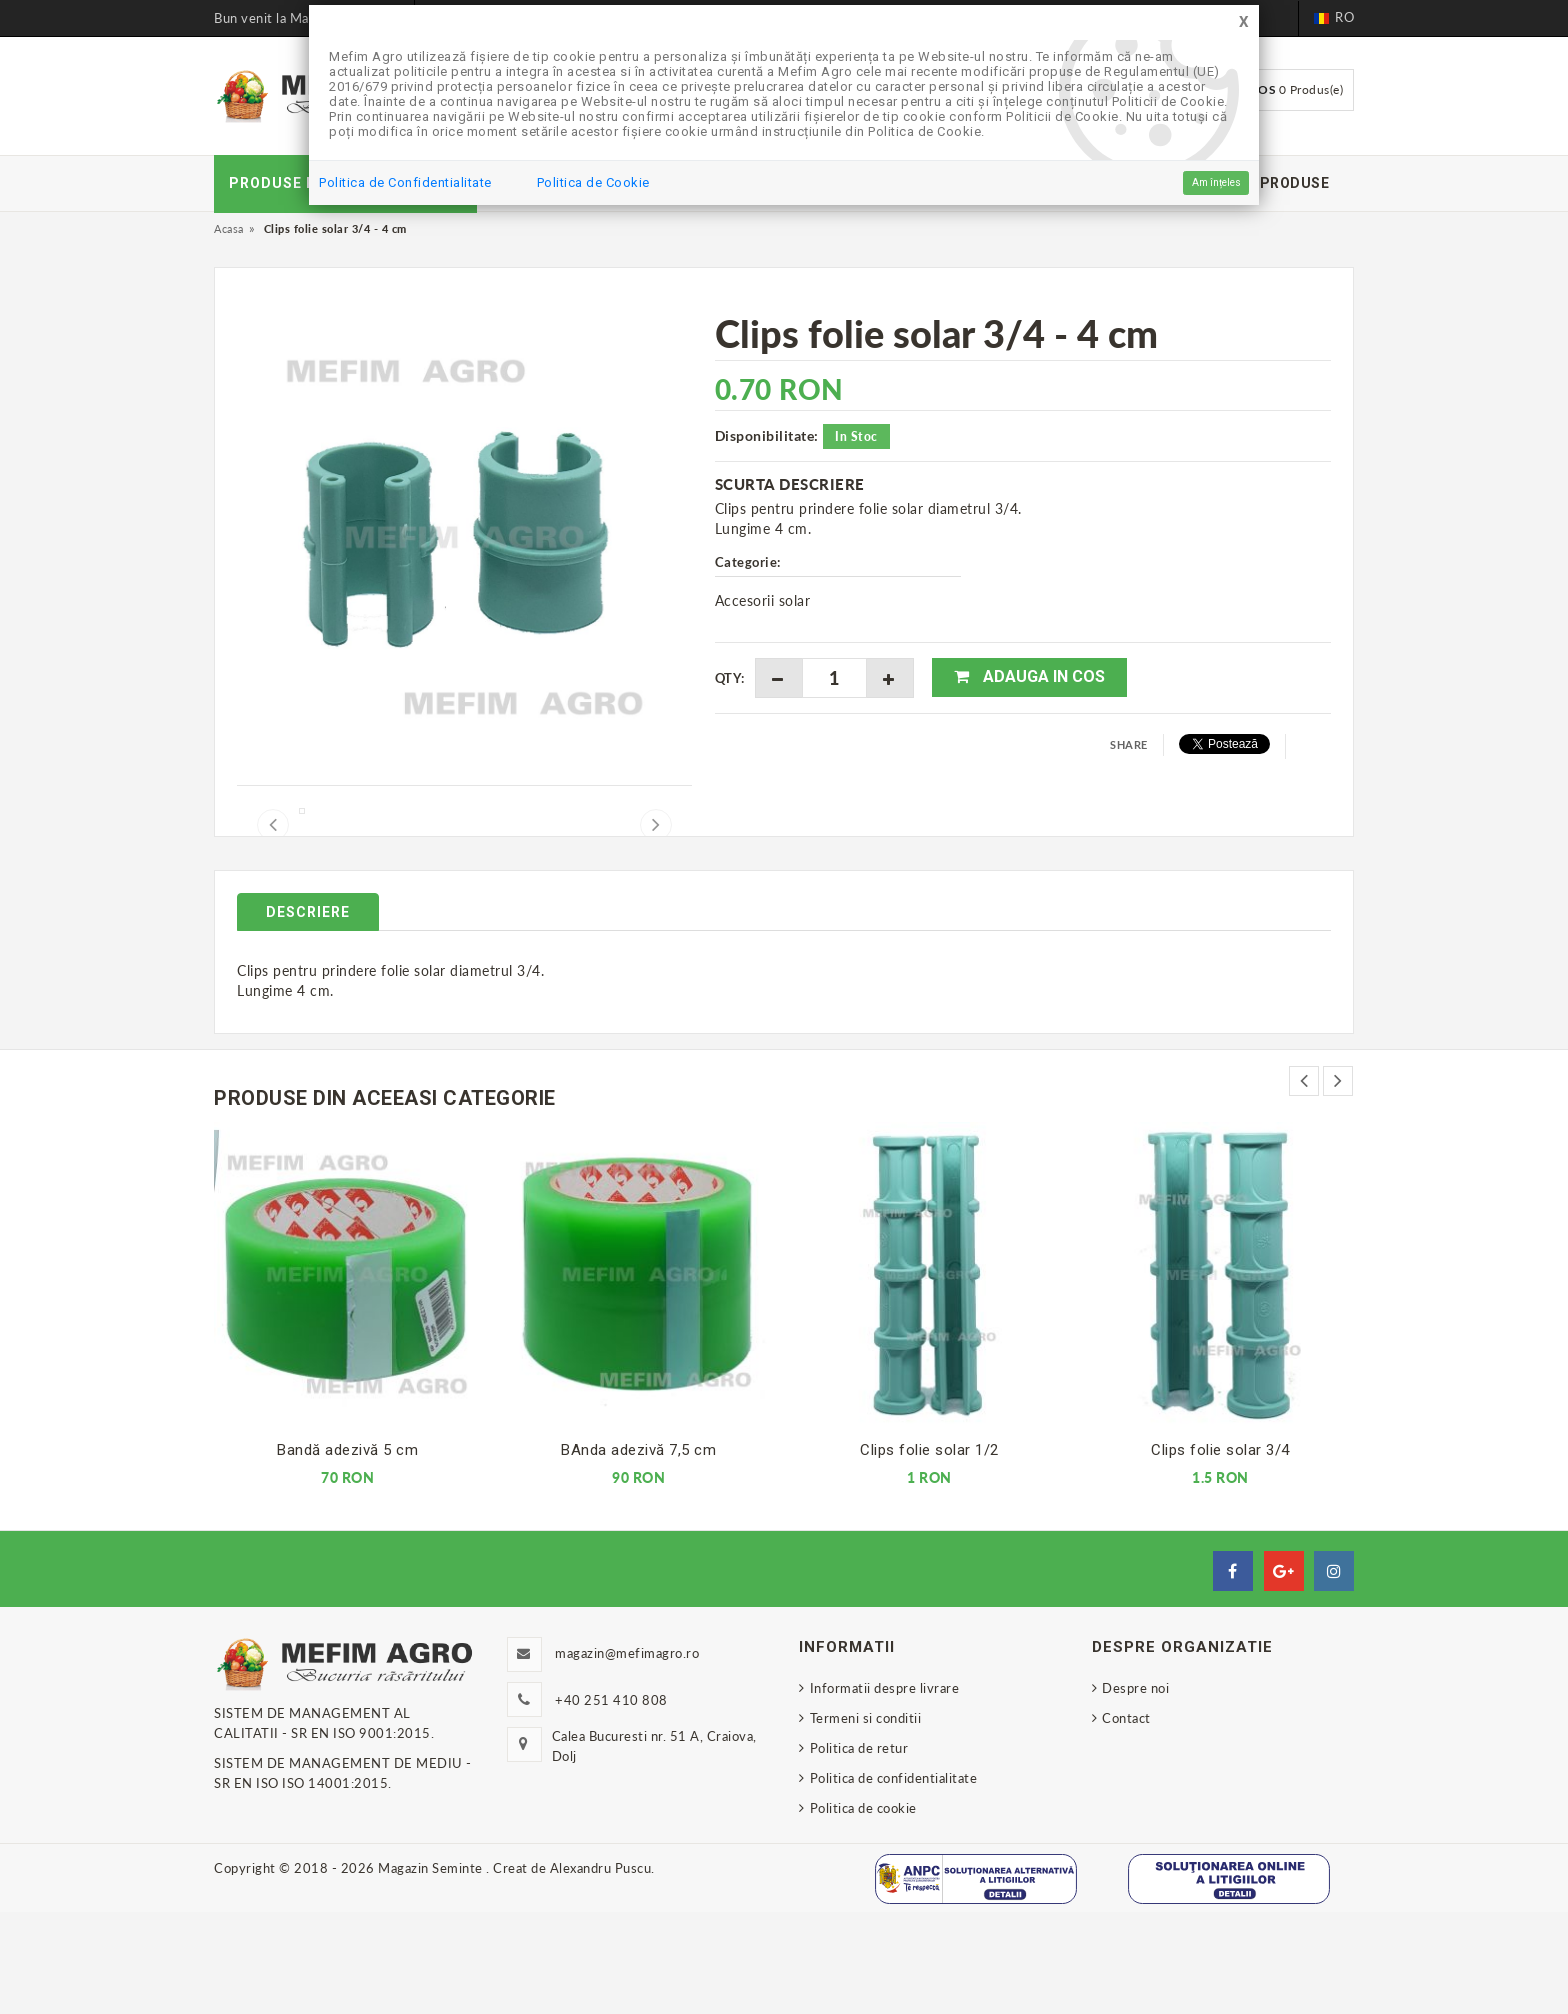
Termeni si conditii (866, 1820)
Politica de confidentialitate (894, 1880)
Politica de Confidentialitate (405, 182)
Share (1129, 744)
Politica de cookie (863, 1910)
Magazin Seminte (432, 1970)
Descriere (308, 1014)
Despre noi (1135, 1790)
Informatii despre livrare (885, 1790)
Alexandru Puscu (601, 1970)
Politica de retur (859, 1850)
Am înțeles (1216, 182)
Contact (1126, 1820)
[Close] (1244, 22)
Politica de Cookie (593, 182)
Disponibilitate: (767, 435)
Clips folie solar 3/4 (1220, 1552)
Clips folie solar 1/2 (929, 1552)
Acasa (229, 228)
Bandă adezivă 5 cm (347, 1552)
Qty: (730, 678)
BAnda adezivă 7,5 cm (638, 1552)
